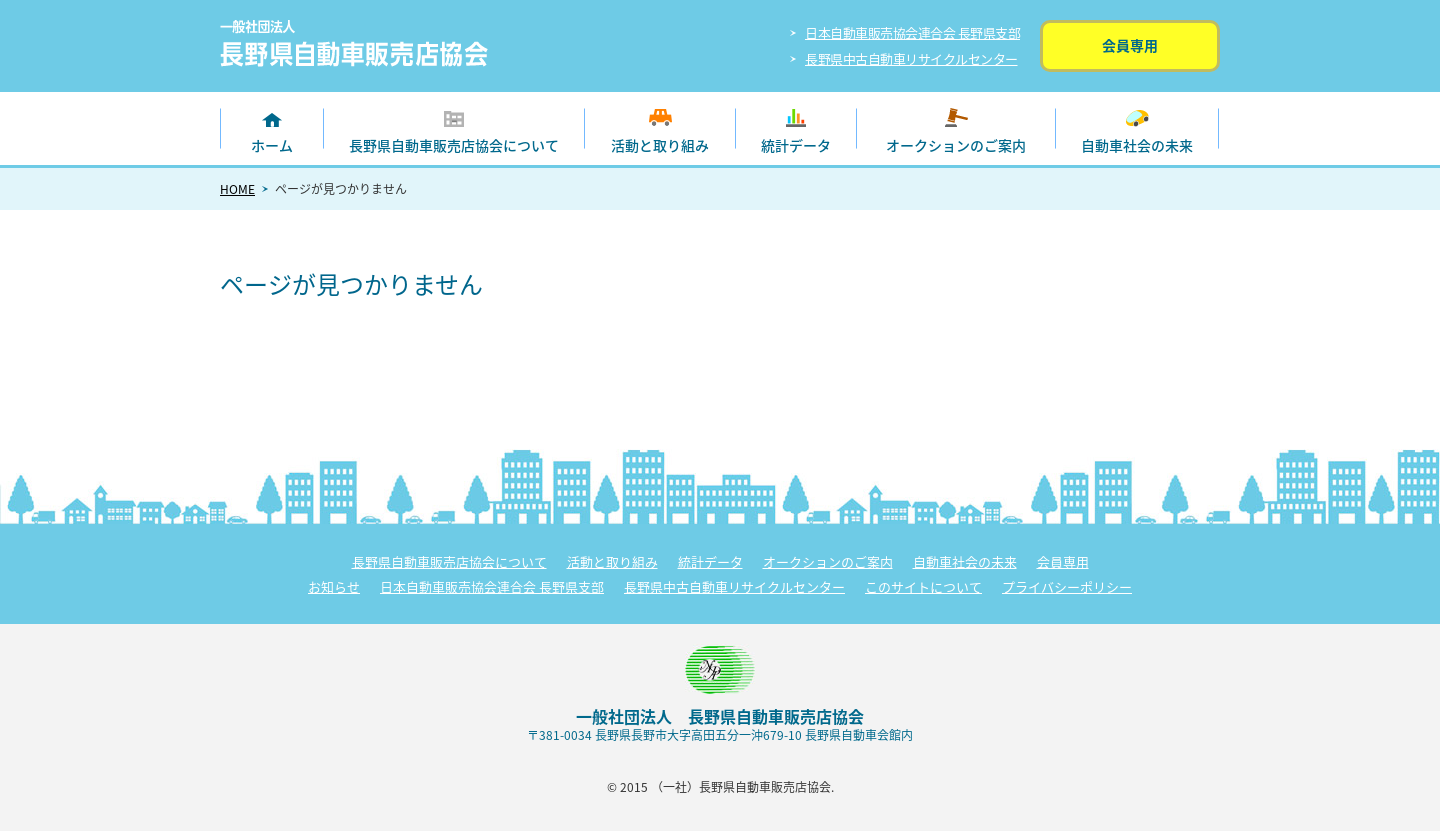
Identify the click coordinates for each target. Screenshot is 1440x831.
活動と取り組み (660, 145)
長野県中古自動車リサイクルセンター (911, 58)
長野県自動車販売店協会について (454, 145)
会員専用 (1130, 45)
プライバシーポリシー (1067, 586)
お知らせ (334, 586)
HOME (237, 189)
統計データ (796, 145)
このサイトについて (923, 586)
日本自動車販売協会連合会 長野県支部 (912, 32)
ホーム (272, 145)
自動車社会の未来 (1137, 145)
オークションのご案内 (956, 145)
